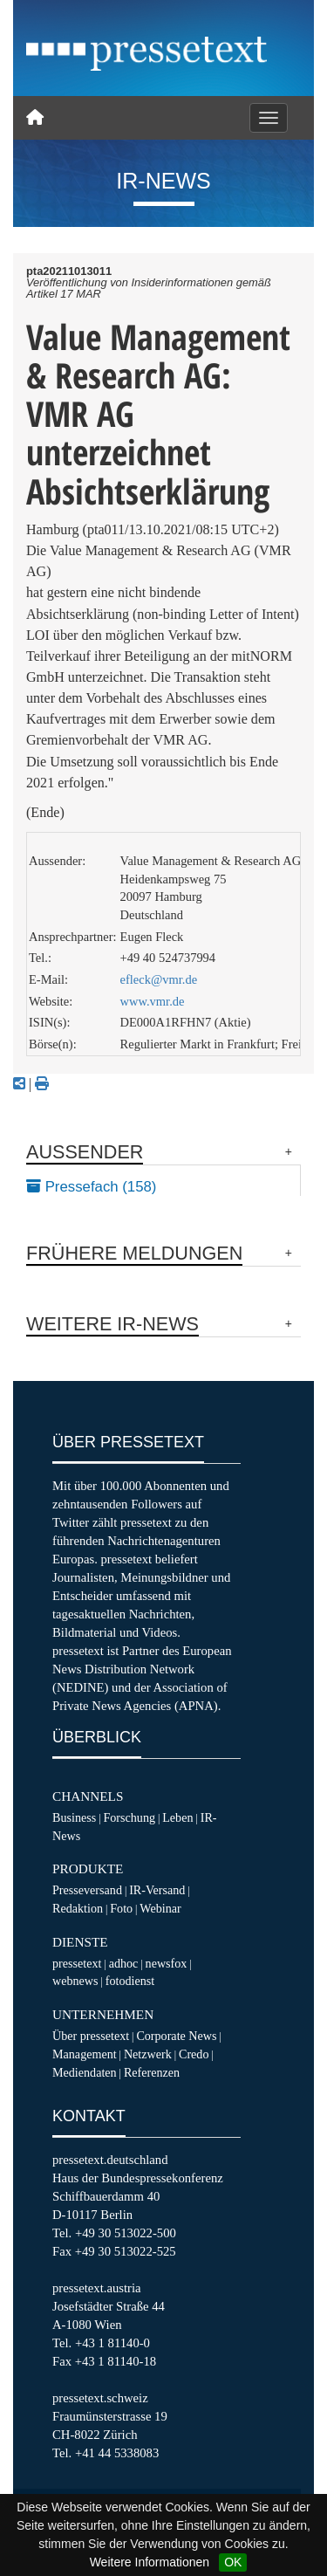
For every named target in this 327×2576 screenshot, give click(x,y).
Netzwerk (148, 2054)
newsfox (166, 1963)
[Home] (35, 118)
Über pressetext (90, 2036)
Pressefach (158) (91, 1186)
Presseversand (87, 1890)
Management (84, 2054)
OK (233, 2562)
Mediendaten (84, 2072)
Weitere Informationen (149, 2562)
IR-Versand (157, 1890)
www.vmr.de (152, 1001)
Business (74, 1817)
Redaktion (77, 1908)
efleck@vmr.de (159, 979)
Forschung (129, 1817)
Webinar (160, 1908)
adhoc (124, 1963)
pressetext (76, 1963)
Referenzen (152, 2072)
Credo (193, 2054)
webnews (75, 1981)
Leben (177, 1817)
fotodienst (130, 1981)
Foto (121, 1908)
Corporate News (176, 2036)
